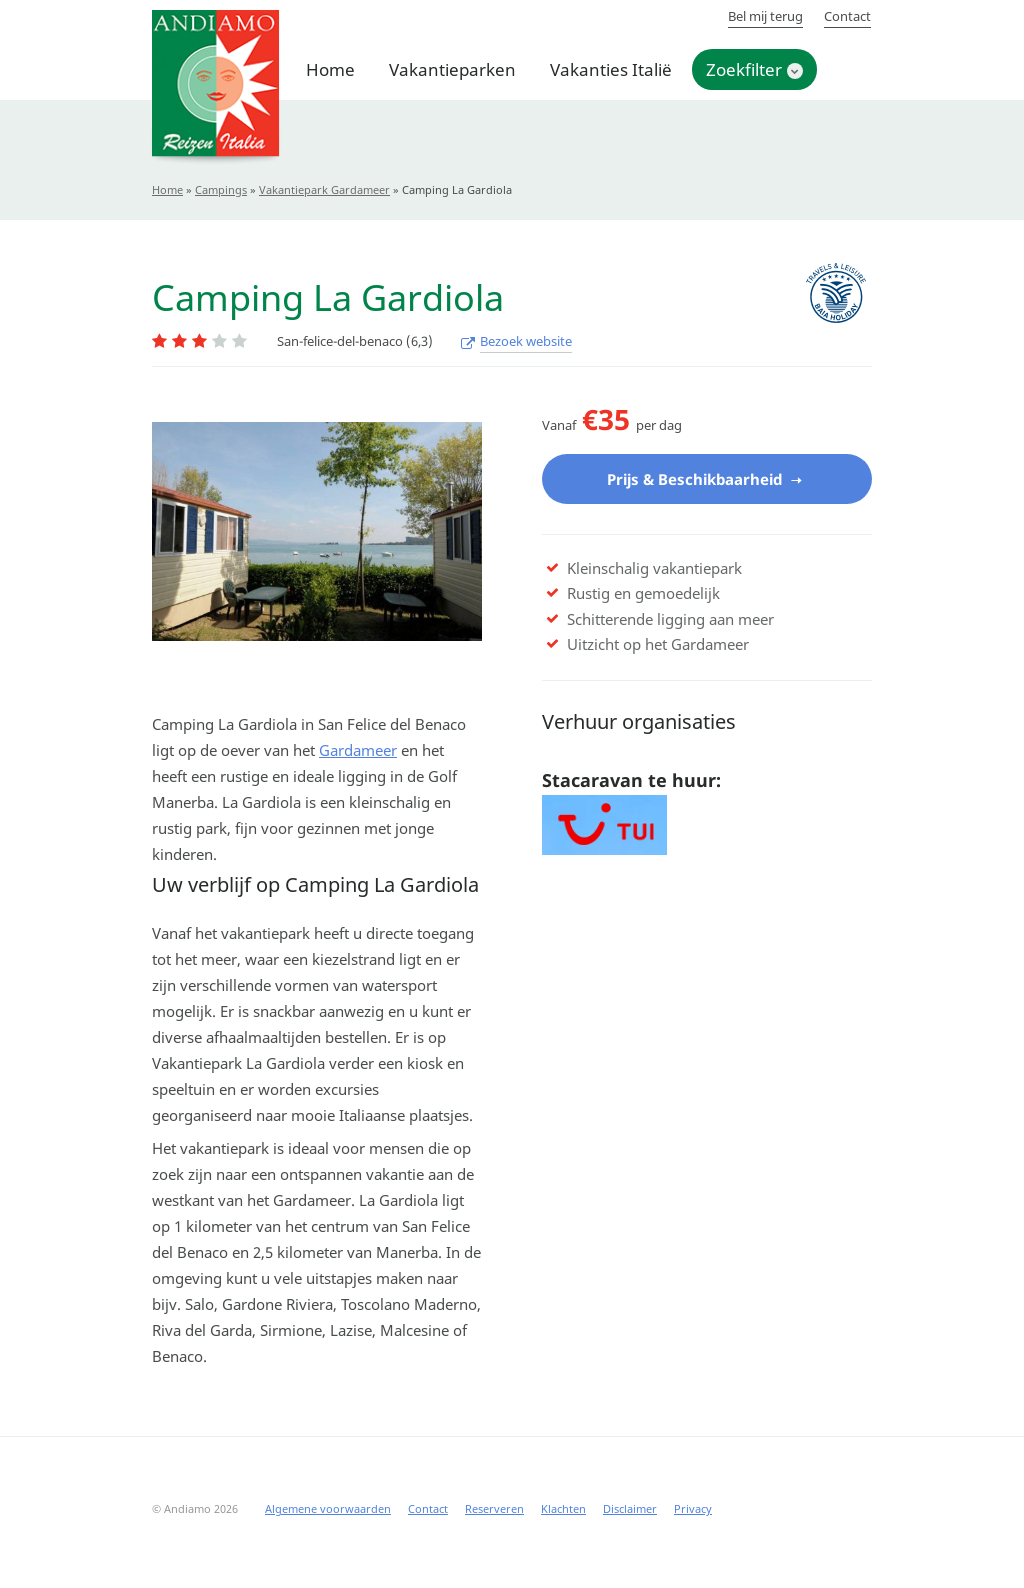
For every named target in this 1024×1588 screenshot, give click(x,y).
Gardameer (358, 751)
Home (330, 69)
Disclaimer (630, 1509)
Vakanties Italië (611, 69)
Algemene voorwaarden (328, 1509)
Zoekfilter (744, 69)
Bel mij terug (765, 16)
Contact (847, 16)
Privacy (693, 1509)
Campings (221, 189)
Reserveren (494, 1509)
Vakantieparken (452, 69)
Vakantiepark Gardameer (324, 189)
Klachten (563, 1509)
